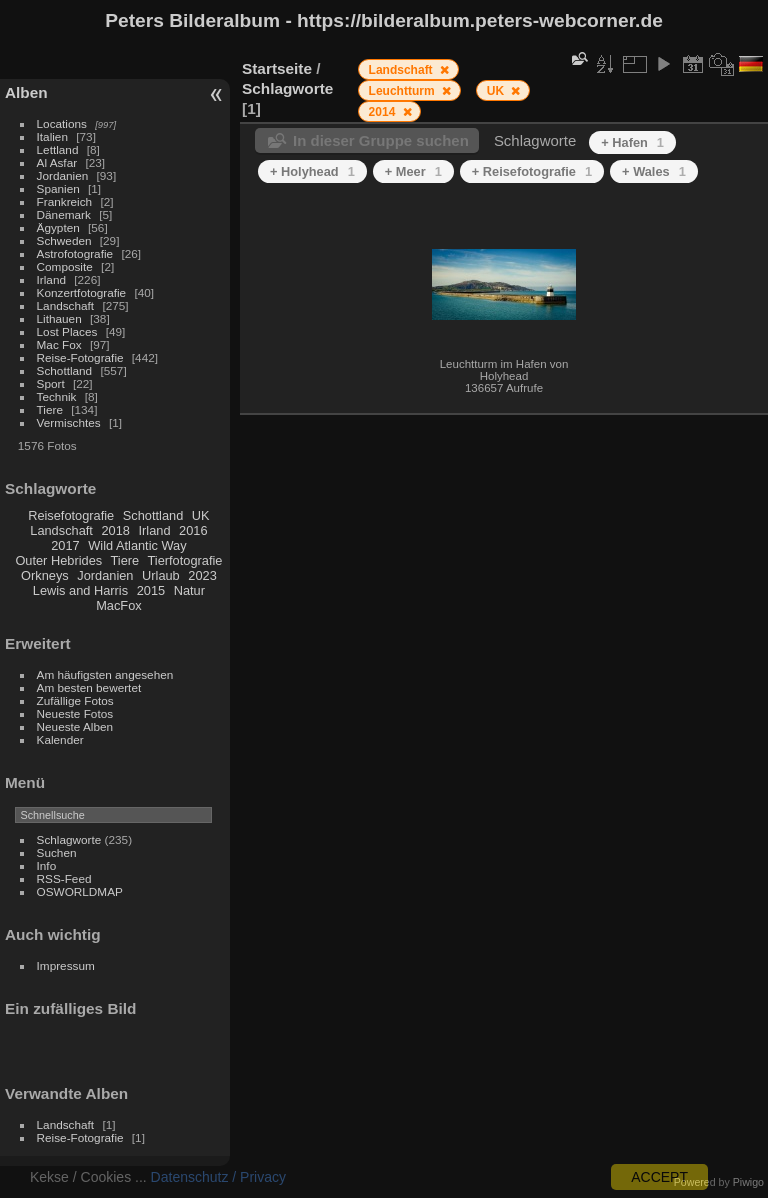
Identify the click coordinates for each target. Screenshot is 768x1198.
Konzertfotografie (82, 292)
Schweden (64, 240)
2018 (115, 530)
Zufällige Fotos (75, 700)
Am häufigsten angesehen (105, 674)
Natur (189, 590)
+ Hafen (632, 142)
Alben (26, 92)
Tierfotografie (185, 560)
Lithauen (59, 318)
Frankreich (65, 201)
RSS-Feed (64, 878)
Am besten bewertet (89, 687)
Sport (51, 383)
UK (201, 515)
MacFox (119, 605)
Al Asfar (57, 162)
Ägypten (58, 227)
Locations (62, 123)
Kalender (60, 739)
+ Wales (654, 171)
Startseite (277, 68)
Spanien (58, 188)
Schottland (65, 370)
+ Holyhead (312, 171)
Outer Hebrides (58, 560)
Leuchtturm (403, 91)
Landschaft (66, 305)
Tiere (50, 409)
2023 (202, 575)
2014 (384, 112)
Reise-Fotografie (80, 357)
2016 (193, 530)
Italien (52, 136)
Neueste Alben (75, 726)
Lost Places (67, 331)
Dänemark (64, 214)
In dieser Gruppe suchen (381, 140)
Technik (57, 396)
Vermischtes (69, 422)
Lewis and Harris (80, 590)
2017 (65, 545)
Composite (65, 266)
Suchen (57, 852)
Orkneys (45, 575)
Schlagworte (69, 839)
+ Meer (413, 171)
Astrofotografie (75, 253)
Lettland (58, 149)
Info (47, 865)
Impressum (66, 965)
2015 (151, 590)
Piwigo (748, 1182)
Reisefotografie (71, 515)
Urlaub (161, 575)
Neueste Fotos (75, 713)
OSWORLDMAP (80, 891)
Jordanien (63, 175)
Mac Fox (59, 344)
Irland (51, 279)
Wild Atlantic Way (137, 545)
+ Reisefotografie (532, 171)
